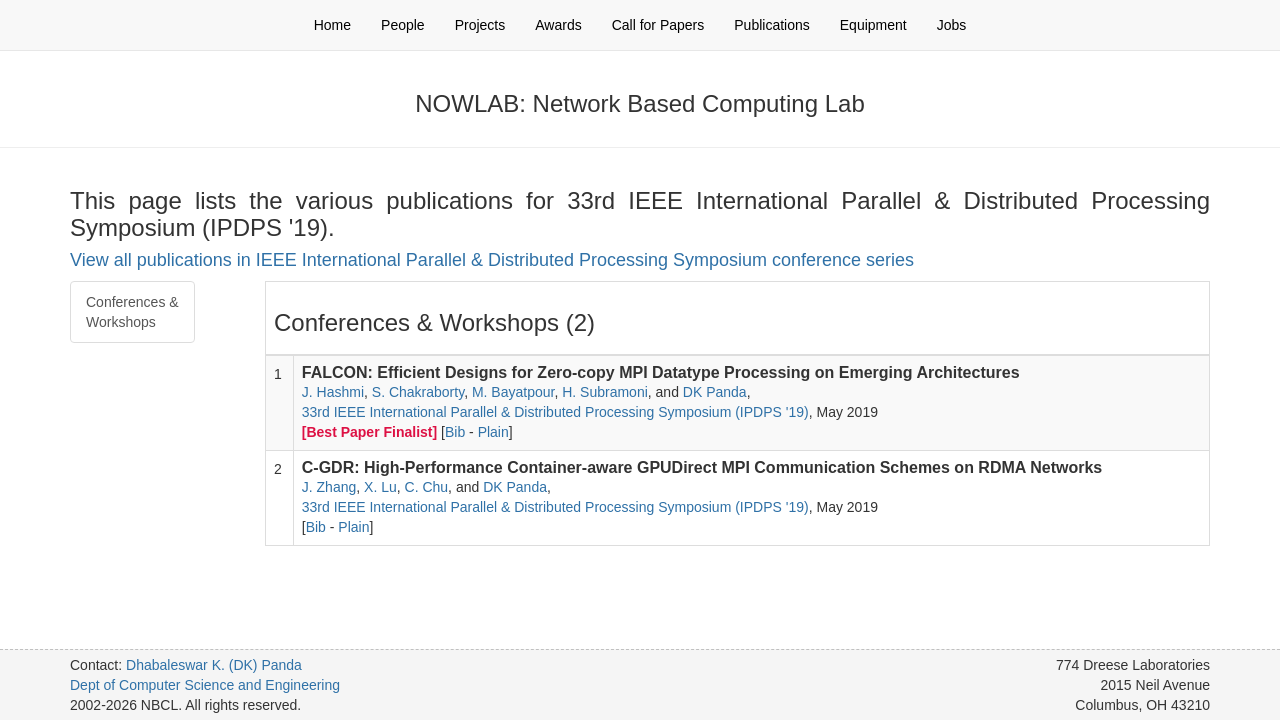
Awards (558, 25)
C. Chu (427, 487)
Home (332, 25)
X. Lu (380, 487)
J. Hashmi (333, 392)
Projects (480, 25)
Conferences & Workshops (132, 312)
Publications (772, 25)
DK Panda (715, 392)
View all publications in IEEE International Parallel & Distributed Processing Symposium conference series (492, 260)
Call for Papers (658, 25)
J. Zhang (329, 487)
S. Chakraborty (418, 392)
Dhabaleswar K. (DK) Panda (214, 665)
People (403, 25)
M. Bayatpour (513, 392)
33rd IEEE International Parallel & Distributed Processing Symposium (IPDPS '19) (555, 412)
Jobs (952, 25)
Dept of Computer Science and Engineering (205, 685)
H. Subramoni (605, 392)
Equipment (873, 25)
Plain (493, 432)
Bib (455, 432)
